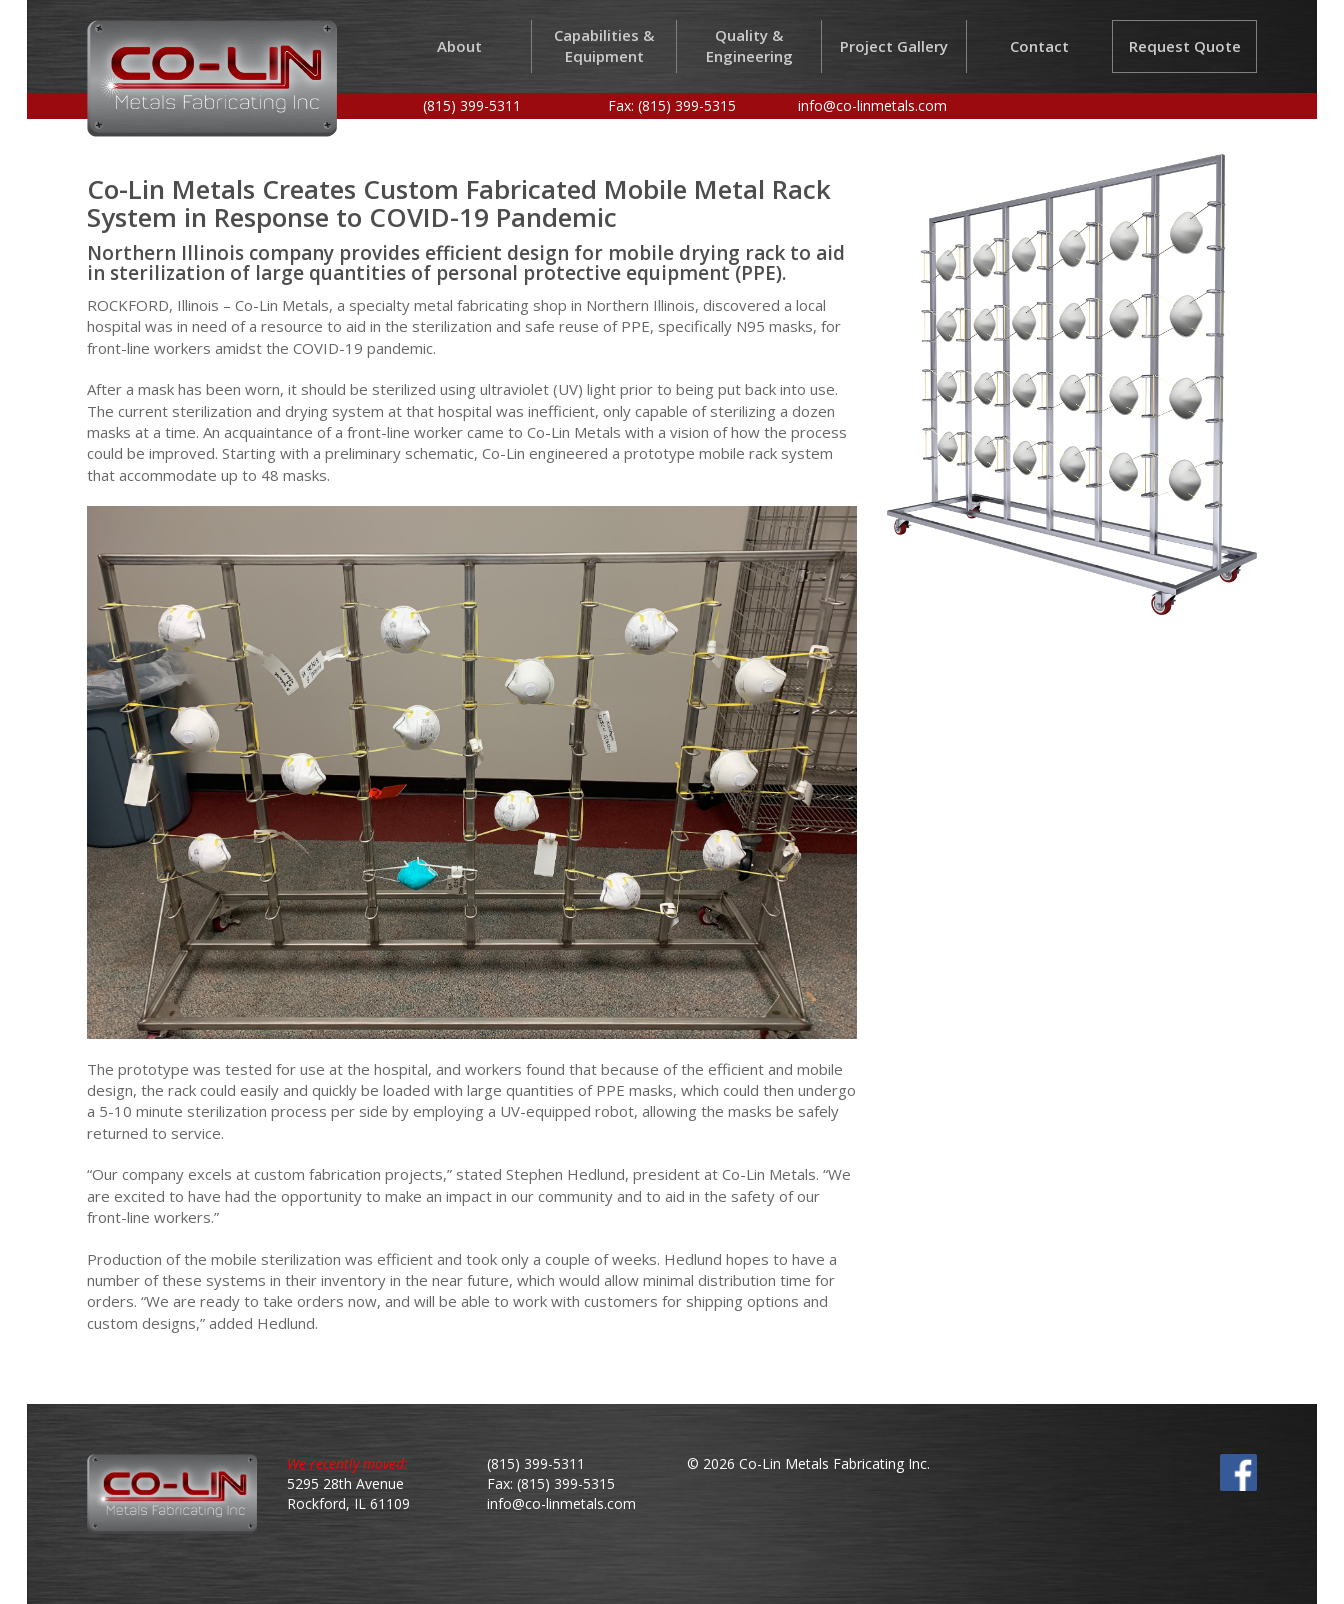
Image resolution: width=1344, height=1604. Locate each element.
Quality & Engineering (749, 45)
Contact (1039, 46)
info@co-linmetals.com (872, 105)
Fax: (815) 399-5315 (672, 105)
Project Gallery (894, 46)
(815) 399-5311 (472, 105)
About (459, 46)
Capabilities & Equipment (604, 45)
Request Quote (1185, 46)
